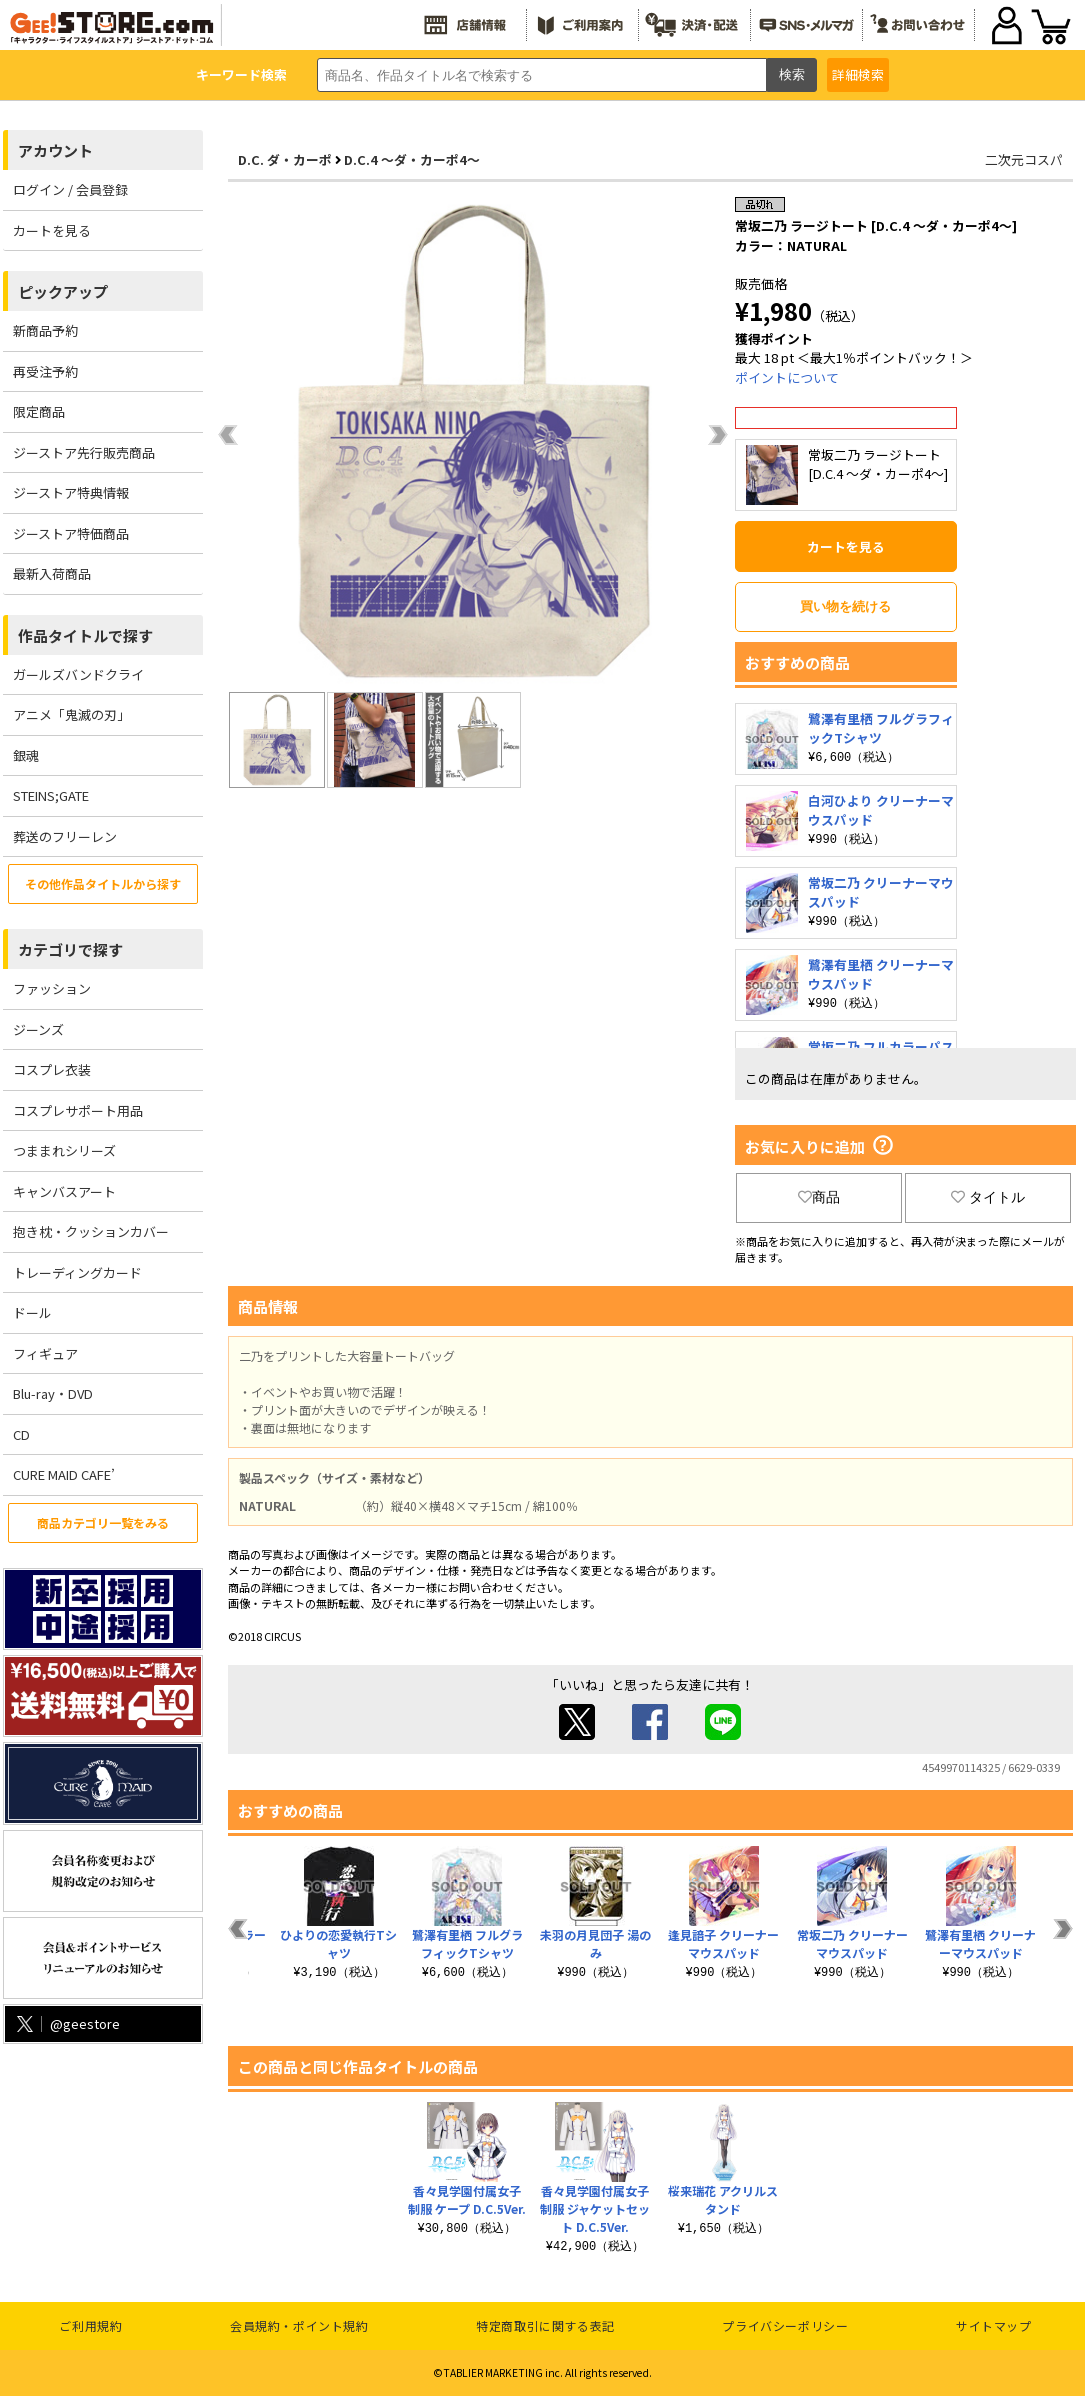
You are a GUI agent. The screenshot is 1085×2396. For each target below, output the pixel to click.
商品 (819, 1197)
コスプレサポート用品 (78, 1110)
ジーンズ (38, 1029)
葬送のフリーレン (65, 836)
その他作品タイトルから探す (103, 883)
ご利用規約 (90, 2325)
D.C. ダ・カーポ (285, 159)
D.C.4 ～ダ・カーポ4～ (412, 159)
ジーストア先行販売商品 (84, 452)
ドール (32, 1312)
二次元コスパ (1024, 159)
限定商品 (39, 411)
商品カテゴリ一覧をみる (103, 1522)
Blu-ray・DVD (53, 1393)
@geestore (66, 2023)
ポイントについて (787, 377)
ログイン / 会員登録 (70, 189)
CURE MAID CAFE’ (64, 1474)
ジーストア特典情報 (71, 492)
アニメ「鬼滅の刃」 (71, 714)
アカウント (55, 150)
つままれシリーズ (64, 1150)
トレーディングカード (77, 1272)
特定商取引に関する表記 (545, 2325)
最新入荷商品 (52, 573)
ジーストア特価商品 (71, 533)
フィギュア (45, 1353)
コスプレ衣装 (52, 1069)
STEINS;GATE (51, 795)
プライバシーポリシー (785, 2325)
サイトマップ (994, 2325)
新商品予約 (45, 330)
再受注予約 (45, 371)
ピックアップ (63, 291)
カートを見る (52, 230)
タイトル (988, 1197)
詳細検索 (858, 74)
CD (21, 1434)
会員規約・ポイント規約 (299, 2325)
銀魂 (26, 755)
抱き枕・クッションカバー (91, 1231)
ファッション (52, 988)
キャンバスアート (64, 1191)
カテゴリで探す (70, 949)
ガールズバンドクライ (78, 674)
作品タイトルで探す (85, 635)
